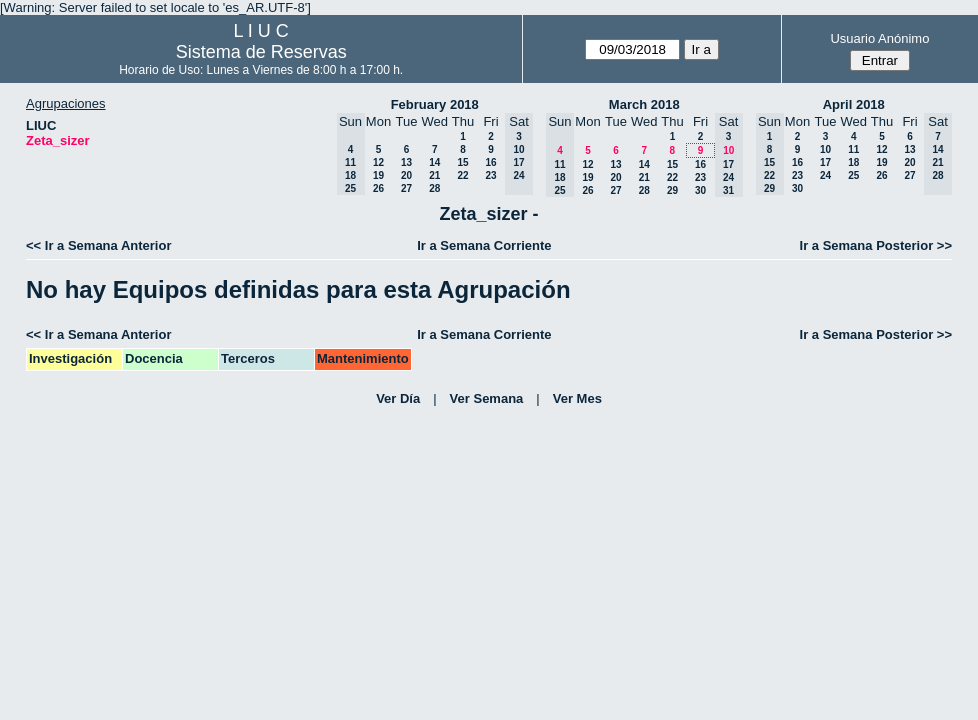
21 (434, 175)
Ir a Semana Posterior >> (876, 245)
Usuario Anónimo (879, 38)
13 (406, 162)
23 (490, 175)
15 (462, 162)
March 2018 (644, 104)
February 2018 (435, 104)
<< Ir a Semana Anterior (98, 245)
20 (406, 175)
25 (853, 175)
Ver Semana (487, 398)
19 (378, 175)
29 (672, 190)
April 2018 (854, 104)
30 (700, 190)
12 (378, 162)
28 (434, 188)
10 (825, 149)
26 (378, 188)
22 (462, 175)
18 (853, 162)
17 (825, 162)
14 (434, 162)
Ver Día (398, 398)
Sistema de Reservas (261, 52)
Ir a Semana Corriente (484, 245)
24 (825, 175)
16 (490, 162)
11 (853, 149)
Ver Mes (577, 398)
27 (406, 188)
